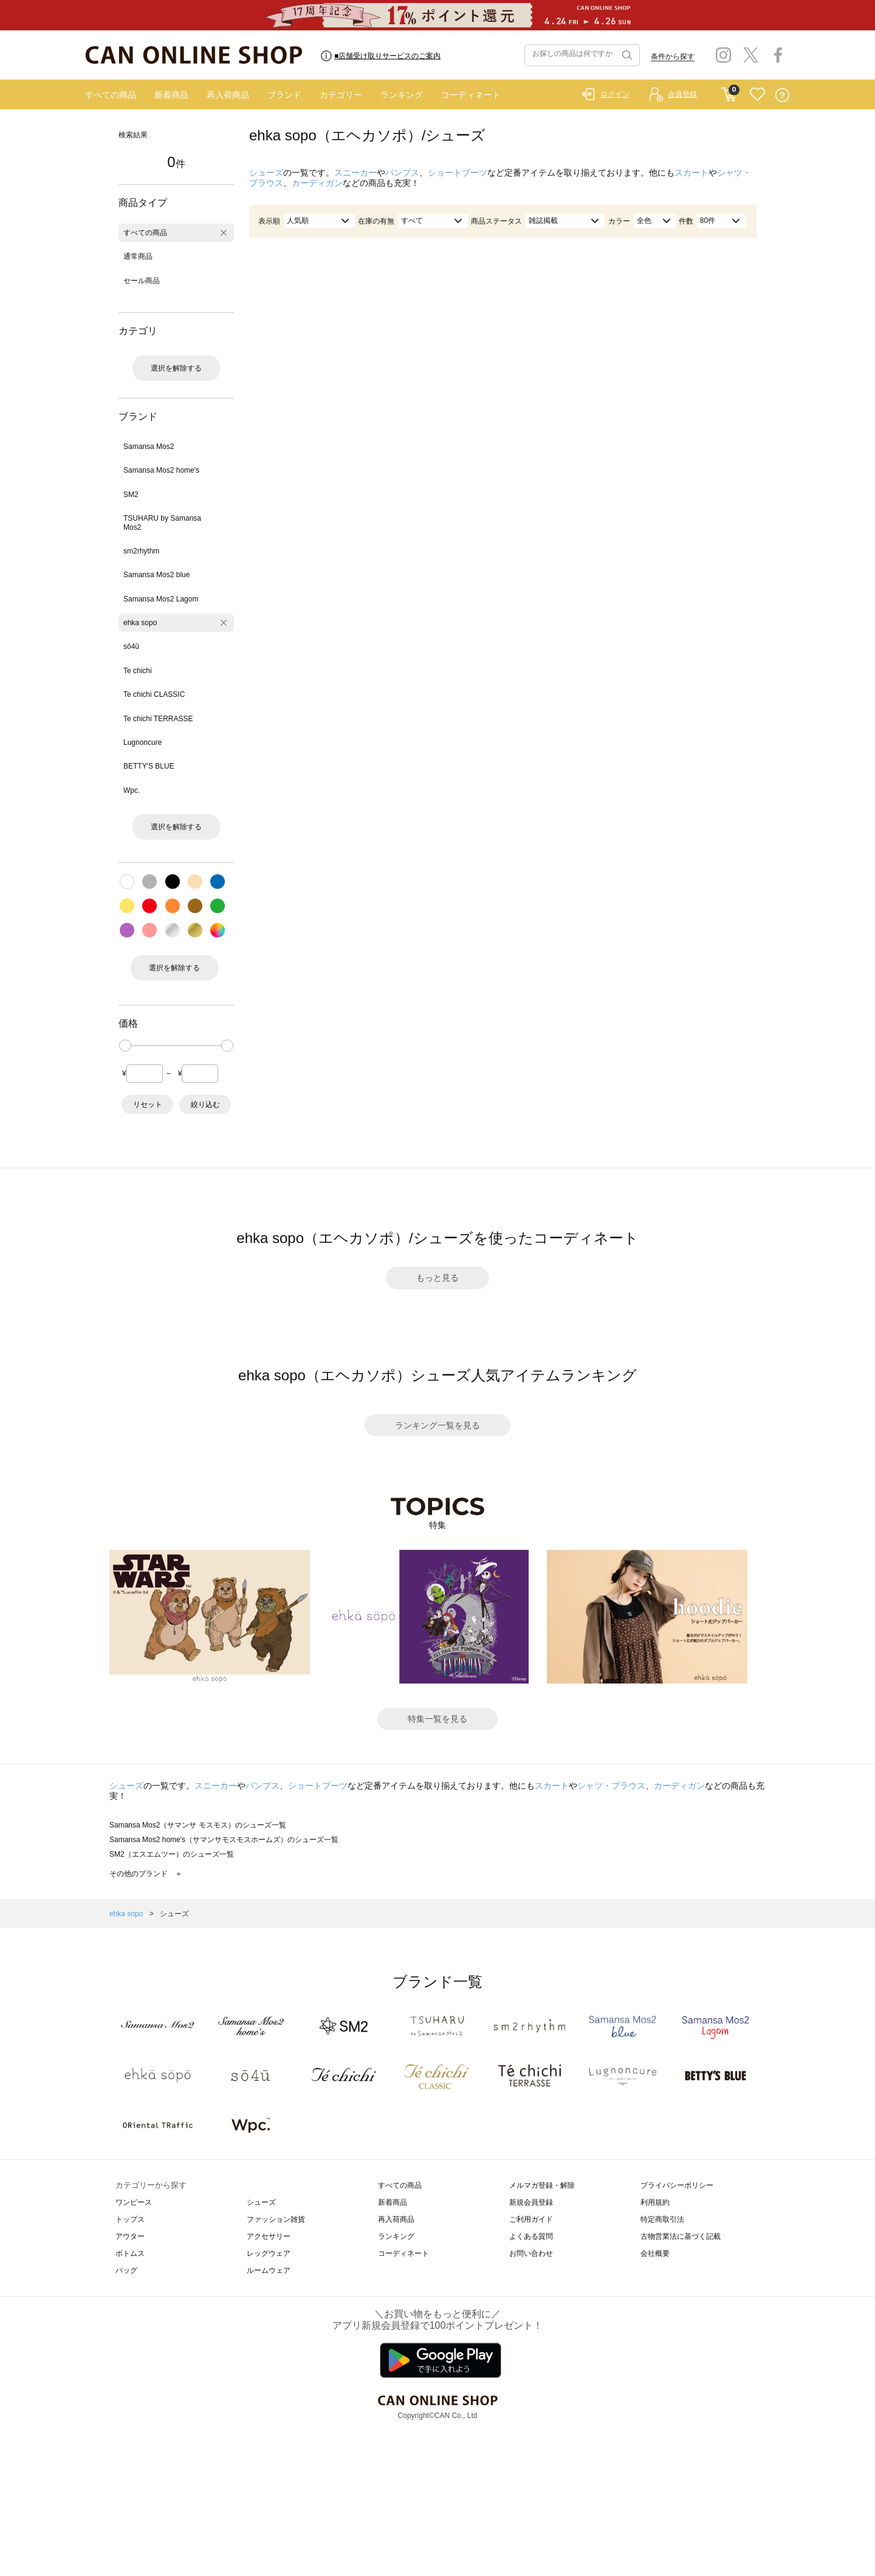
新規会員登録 (531, 2202)
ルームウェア (268, 2270)
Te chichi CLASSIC (154, 694)
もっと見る (437, 1278)
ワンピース (133, 2202)
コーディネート (471, 95)
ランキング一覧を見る (437, 1425)
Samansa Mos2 (148, 446)
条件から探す (673, 56)
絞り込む (205, 1104)
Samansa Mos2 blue (156, 574)
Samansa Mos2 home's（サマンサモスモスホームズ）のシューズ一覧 (223, 1839)
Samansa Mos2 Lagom (160, 599)
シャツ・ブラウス (611, 1785)
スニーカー (355, 172)
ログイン (615, 94)
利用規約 (655, 2202)
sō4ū (131, 646)
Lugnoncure (142, 742)
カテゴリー (341, 95)
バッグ (126, 2270)
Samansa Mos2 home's (161, 470)
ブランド (284, 95)
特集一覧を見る (437, 1719)
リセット (147, 1104)
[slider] (125, 1046)
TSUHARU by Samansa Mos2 (162, 522)
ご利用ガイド (531, 2219)
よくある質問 (531, 2236)
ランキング (401, 95)
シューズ (266, 172)
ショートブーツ (457, 172)
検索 (626, 55)
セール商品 (141, 280)
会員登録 (682, 94)
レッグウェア (268, 2253)
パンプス (402, 172)
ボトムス (130, 2253)
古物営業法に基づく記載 (680, 2236)
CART (728, 91)
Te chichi (137, 670)
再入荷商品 (228, 95)
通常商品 (138, 256)
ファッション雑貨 (276, 2219)
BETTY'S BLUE (148, 766)
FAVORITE (757, 95)
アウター (130, 2236)
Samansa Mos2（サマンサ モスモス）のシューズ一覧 (197, 1825)
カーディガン (317, 183)
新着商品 (171, 95)
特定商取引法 (662, 2219)
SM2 (131, 494)
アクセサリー (268, 2236)
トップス (130, 2219)
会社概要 (655, 2253)
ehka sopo (140, 622)
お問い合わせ (531, 2253)
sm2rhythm (141, 551)
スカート (691, 172)
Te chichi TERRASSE (158, 718)
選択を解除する (176, 368)
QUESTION (782, 95)
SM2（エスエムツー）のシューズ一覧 (171, 1854)
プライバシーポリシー (676, 2185)
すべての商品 (110, 95)
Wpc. (131, 790)
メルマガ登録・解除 (542, 2185)
